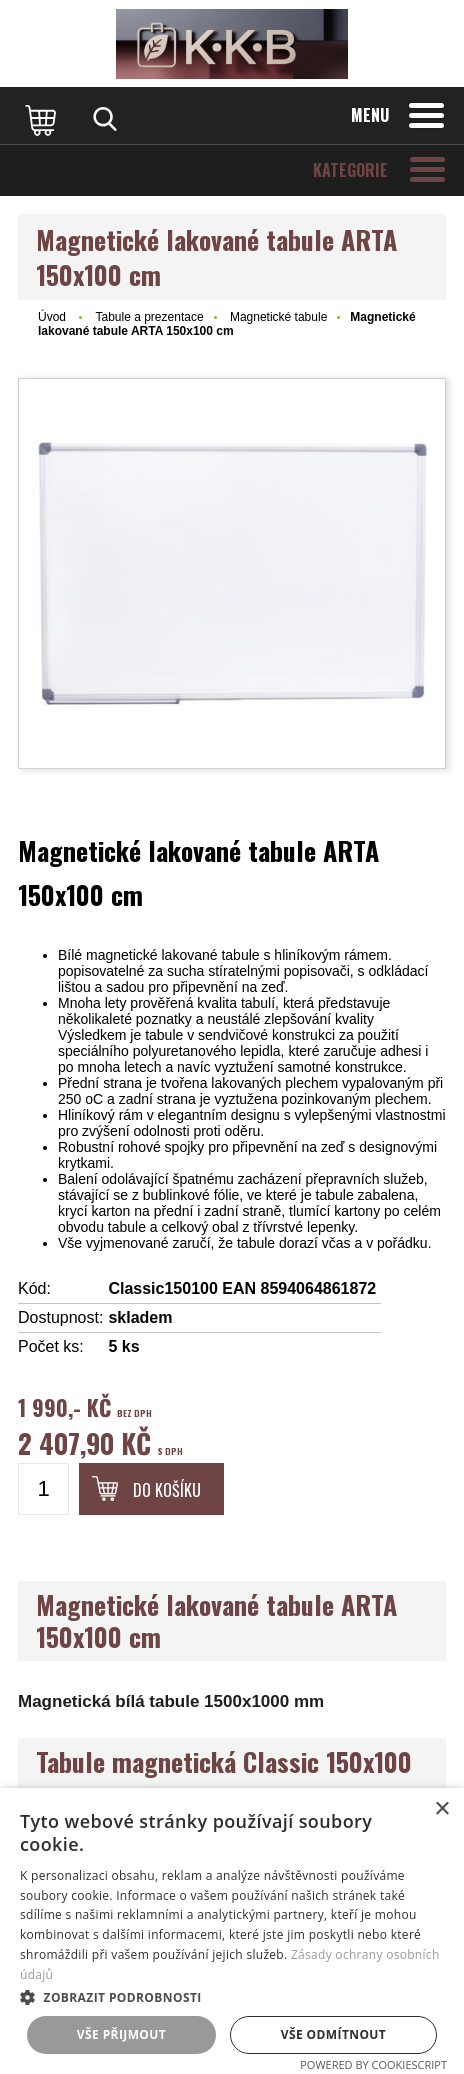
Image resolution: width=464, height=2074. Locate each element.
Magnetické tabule (278, 317)
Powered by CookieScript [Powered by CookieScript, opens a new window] (373, 2064)
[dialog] (232, 1931)
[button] (232, 1996)
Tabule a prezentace (149, 317)
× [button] (441, 1809)
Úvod (52, 317)
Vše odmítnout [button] (333, 2034)
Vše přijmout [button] (121, 2034)
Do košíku (167, 1490)
